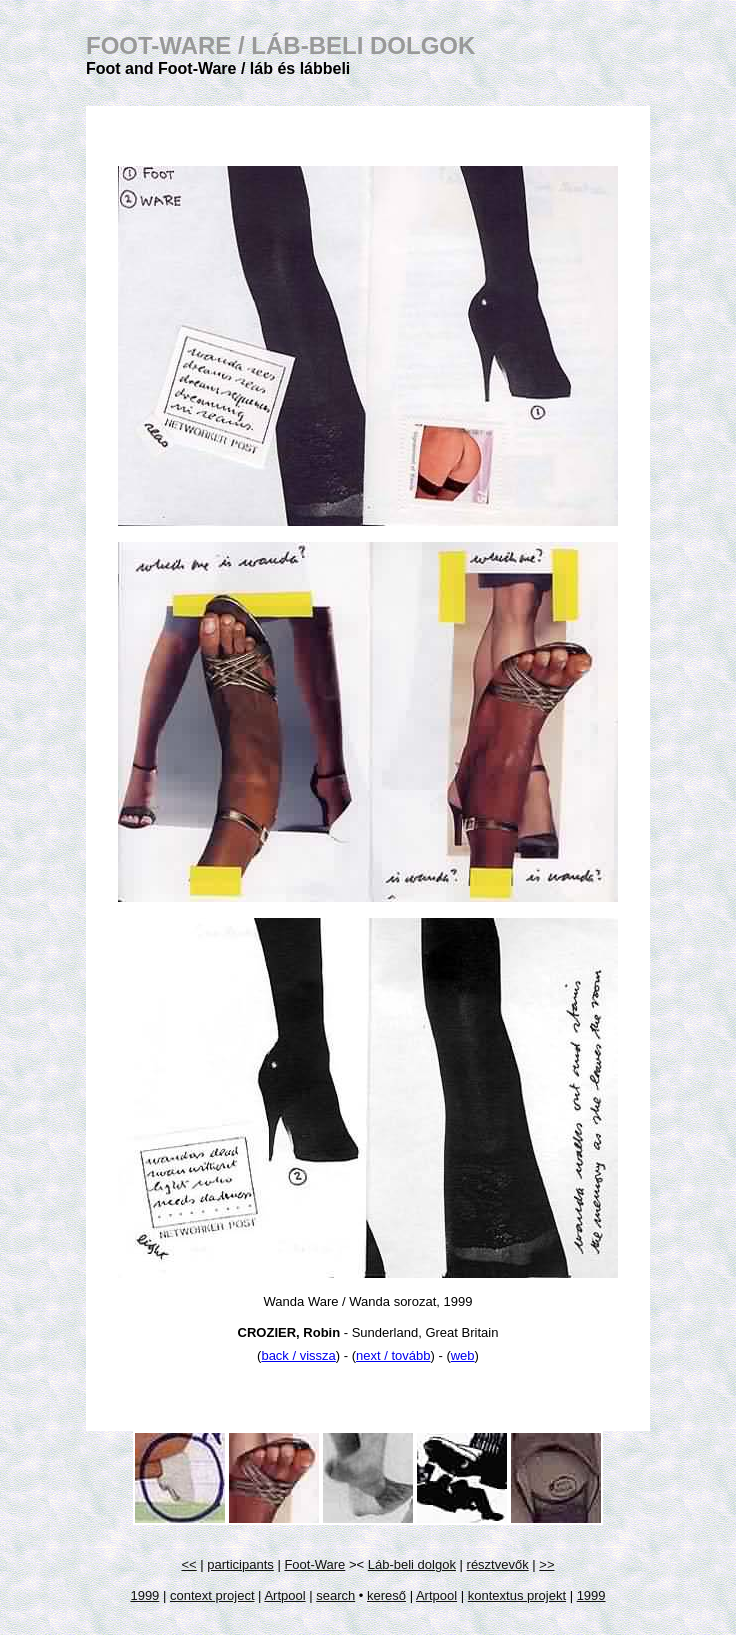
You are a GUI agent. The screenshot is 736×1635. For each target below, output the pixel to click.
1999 (144, 1595)
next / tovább (393, 1355)
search (335, 1595)
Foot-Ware (314, 1564)
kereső (386, 1595)
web (463, 1355)
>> (546, 1564)
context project (212, 1595)
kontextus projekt (517, 1595)
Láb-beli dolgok (412, 1564)
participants (240, 1564)
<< (189, 1564)
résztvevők (498, 1564)
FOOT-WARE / (280, 45)
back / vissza (298, 1355)
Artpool (284, 1595)
